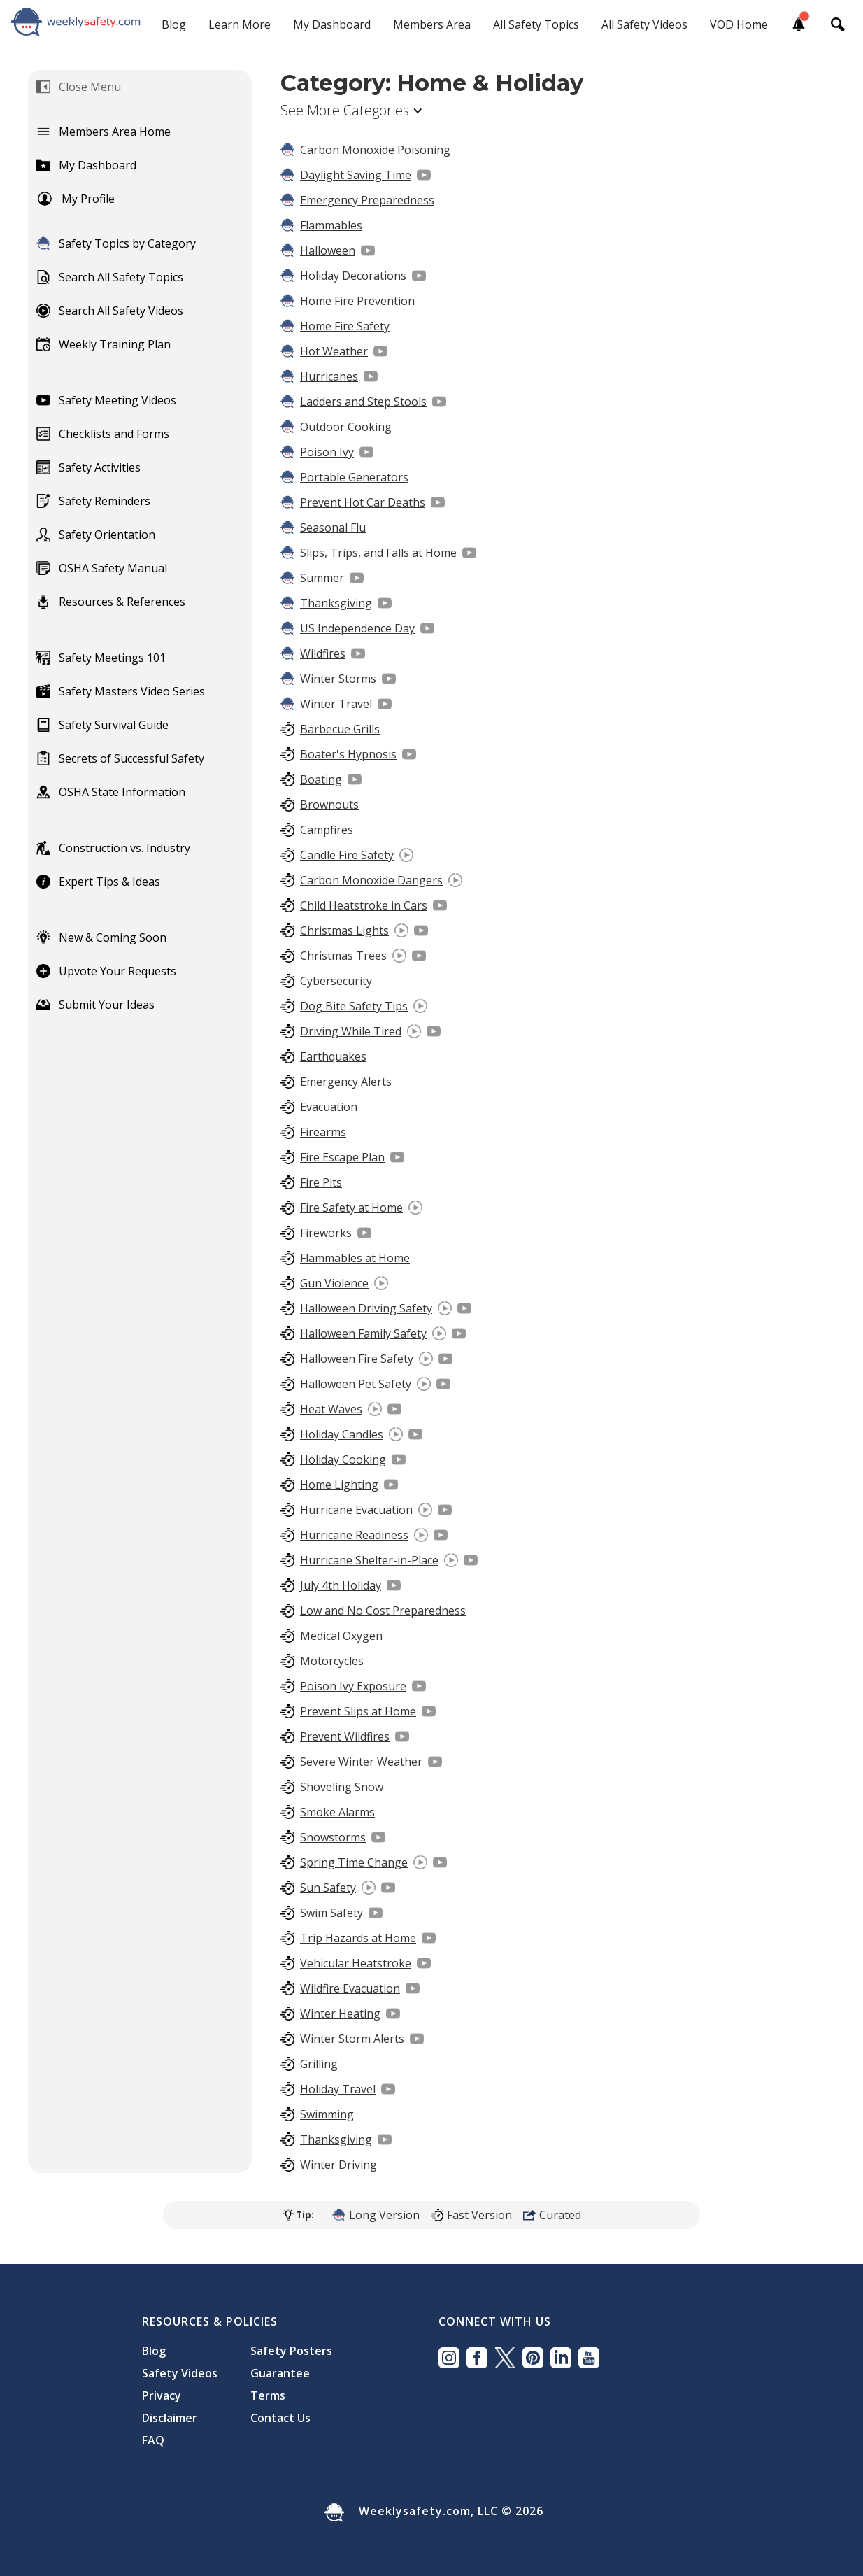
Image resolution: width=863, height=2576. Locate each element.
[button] (358, 110)
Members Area (432, 24)
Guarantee (280, 2373)
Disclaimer (169, 2418)
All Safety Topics (536, 24)
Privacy (161, 2395)
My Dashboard (332, 24)
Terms (267, 2395)
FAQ (153, 2440)
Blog (174, 24)
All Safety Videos (644, 24)
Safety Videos (179, 2373)
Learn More (239, 24)
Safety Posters (291, 2350)
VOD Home (739, 24)
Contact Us (280, 2418)
